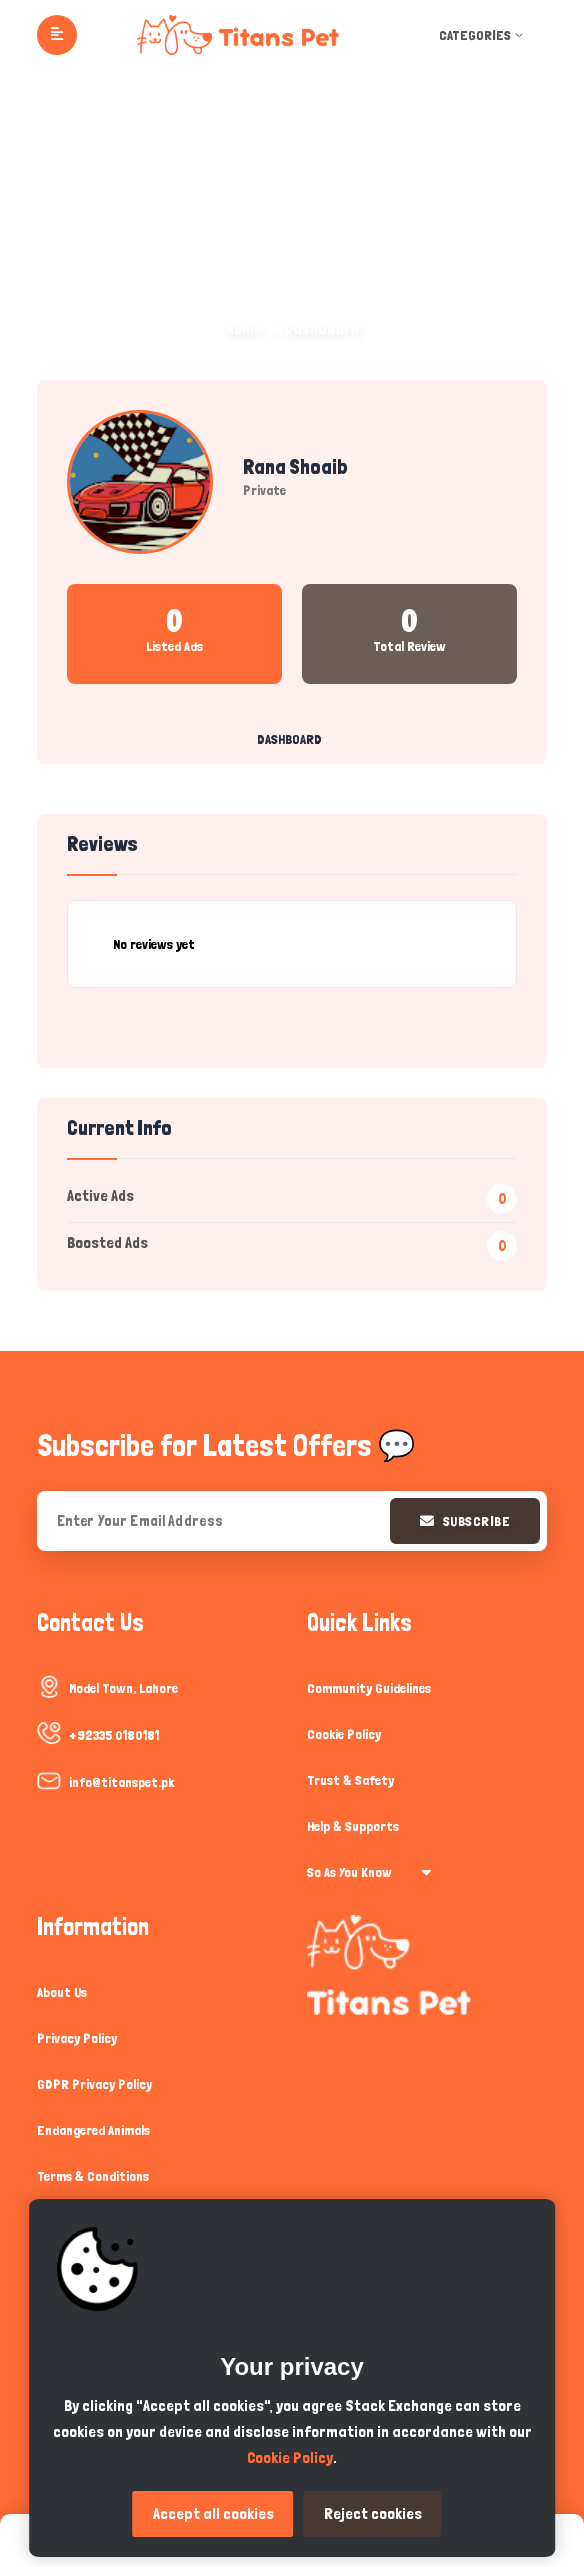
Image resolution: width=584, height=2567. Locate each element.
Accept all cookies (213, 2513)
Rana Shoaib (295, 467)
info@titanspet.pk (121, 1782)
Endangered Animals (93, 2130)
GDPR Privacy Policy (94, 2084)
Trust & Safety (350, 1780)
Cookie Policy (344, 1734)
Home (244, 328)
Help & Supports (353, 1826)
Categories (483, 35)
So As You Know (369, 1872)
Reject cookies (373, 2513)
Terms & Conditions (93, 2176)
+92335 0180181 (114, 1735)
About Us (62, 1992)
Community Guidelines (369, 1688)
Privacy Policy (77, 2038)
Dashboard (289, 739)
